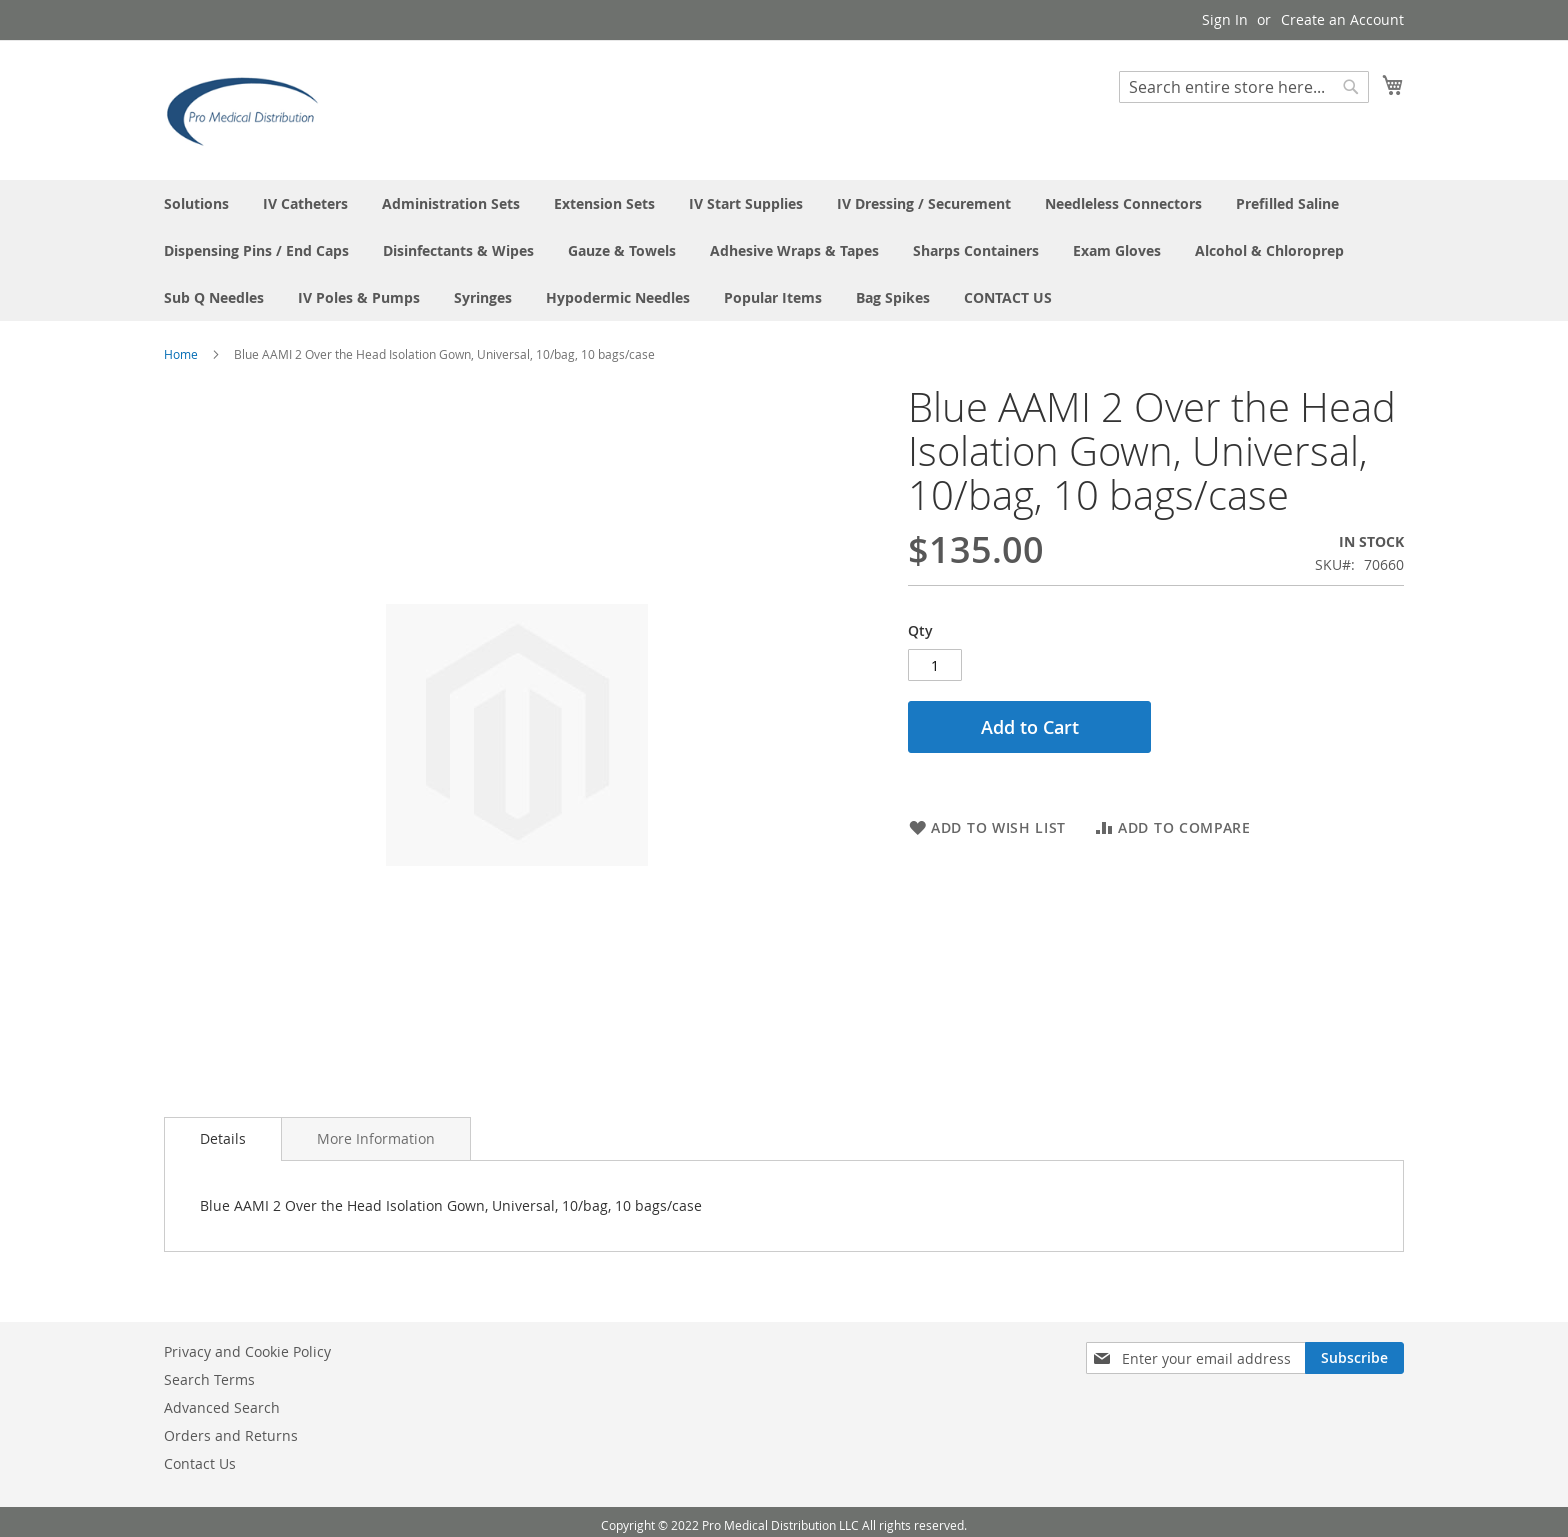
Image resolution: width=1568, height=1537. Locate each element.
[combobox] (1244, 87)
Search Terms (209, 1379)
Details (223, 1138)
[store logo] (249, 109)
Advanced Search (222, 1407)
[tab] (223, 1139)
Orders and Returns (231, 1435)
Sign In (1225, 19)
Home (181, 354)
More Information (376, 1138)
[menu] (784, 250)
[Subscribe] (1354, 1358)
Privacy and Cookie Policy (247, 1351)
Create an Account (1342, 19)
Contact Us (200, 1463)
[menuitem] (196, 203)
